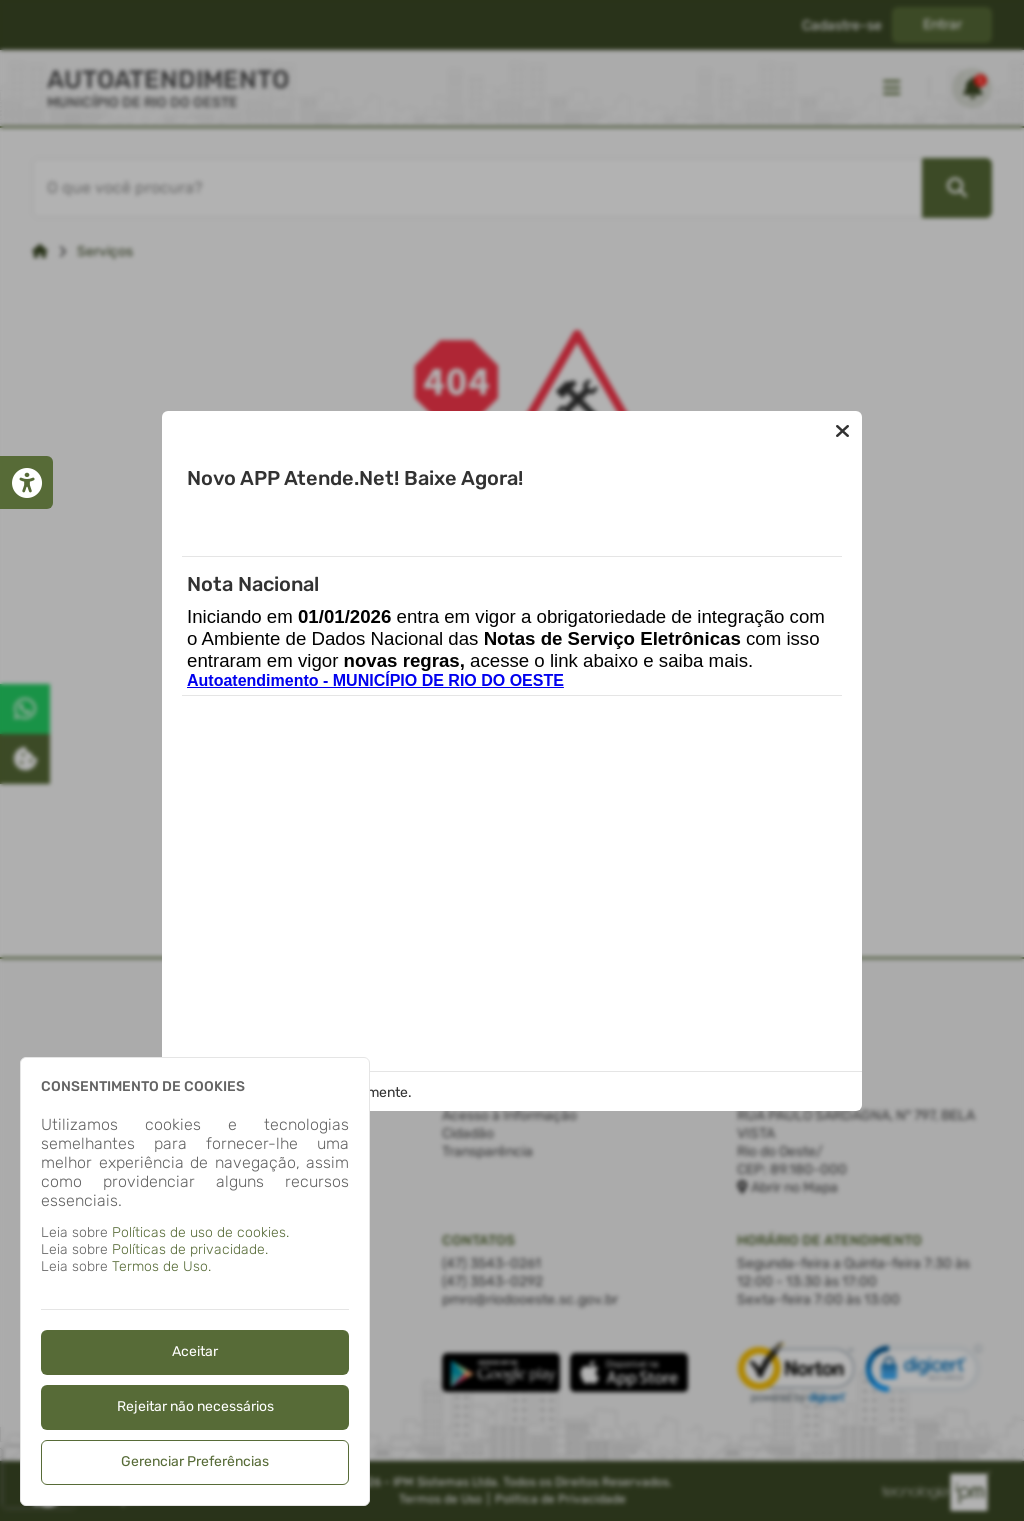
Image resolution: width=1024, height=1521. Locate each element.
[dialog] (195, 1281)
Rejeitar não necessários (195, 1406)
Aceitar (195, 1351)
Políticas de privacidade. (190, 1249)
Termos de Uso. (161, 1266)
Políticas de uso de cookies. (200, 1232)
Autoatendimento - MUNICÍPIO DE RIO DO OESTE (375, 680)
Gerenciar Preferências (195, 1461)
